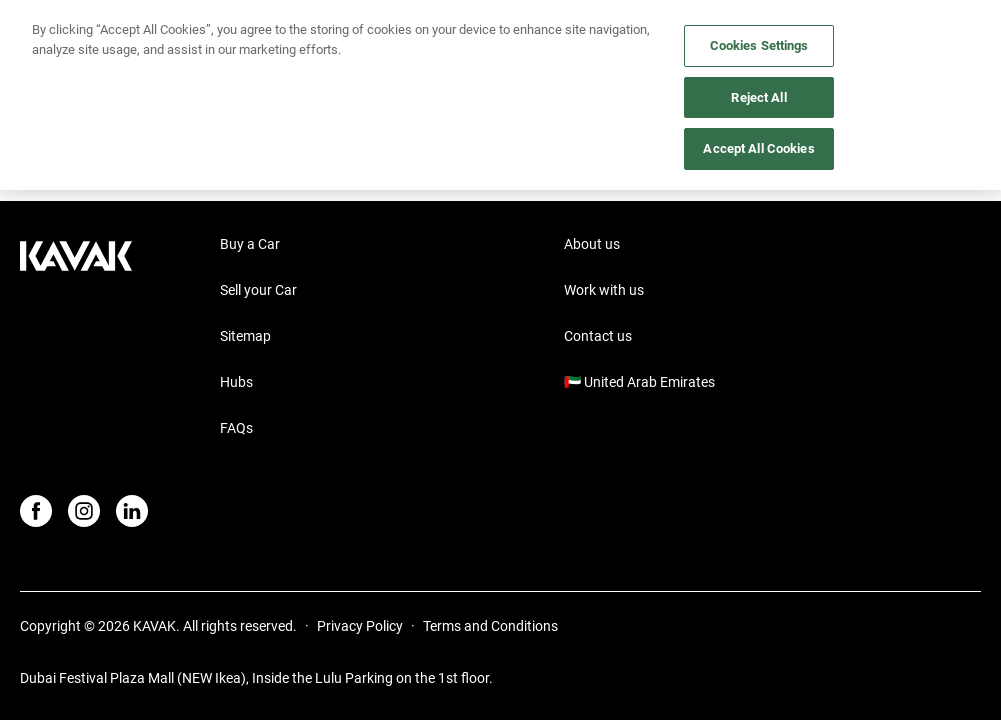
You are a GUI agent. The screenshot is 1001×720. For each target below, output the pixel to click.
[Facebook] (36, 511)
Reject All (758, 97)
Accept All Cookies (758, 148)
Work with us (604, 290)
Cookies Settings (759, 45)
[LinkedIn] (132, 511)
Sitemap (245, 336)
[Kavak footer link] (76, 338)
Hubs (236, 382)
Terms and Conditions (490, 626)
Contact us (598, 336)
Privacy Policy (360, 626)
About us (592, 244)
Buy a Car (250, 244)
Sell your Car (258, 290)
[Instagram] (84, 511)
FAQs (236, 428)
